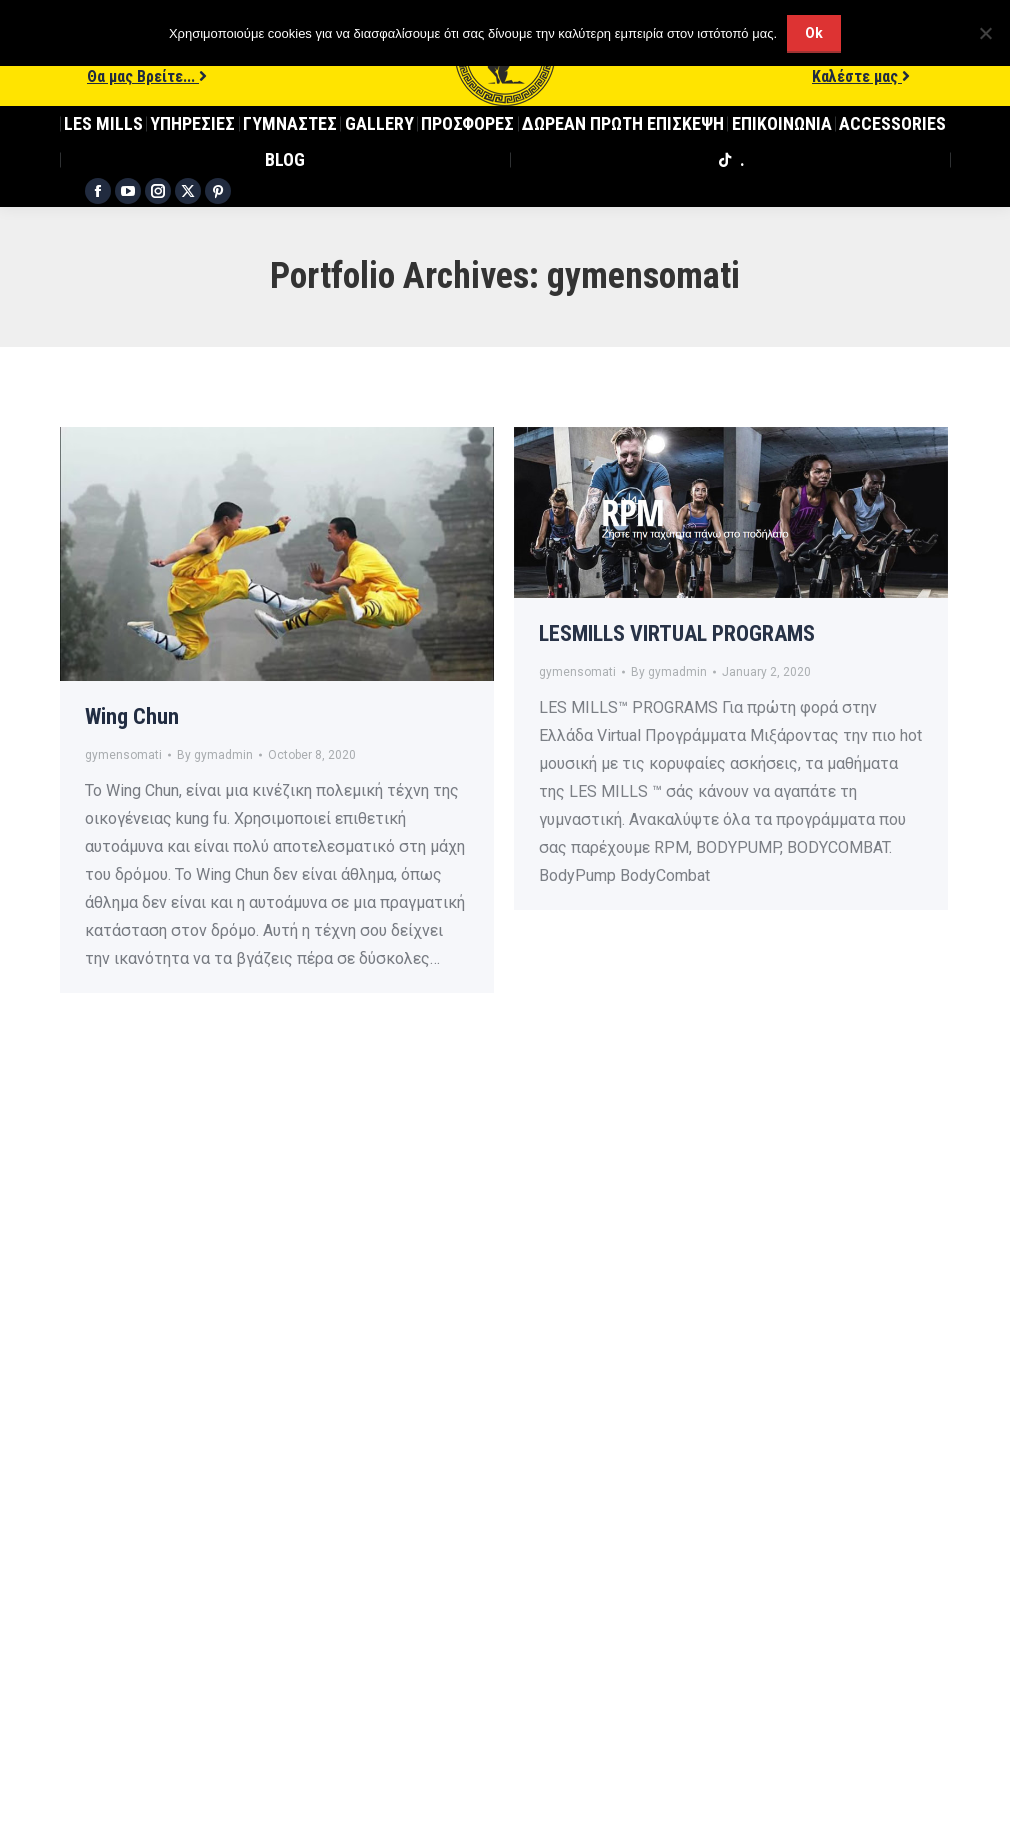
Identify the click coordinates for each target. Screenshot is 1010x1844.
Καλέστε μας (861, 76)
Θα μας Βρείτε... (147, 76)
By (215, 755)
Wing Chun (132, 716)
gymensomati (123, 755)
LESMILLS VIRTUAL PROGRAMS (677, 633)
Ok (814, 33)
